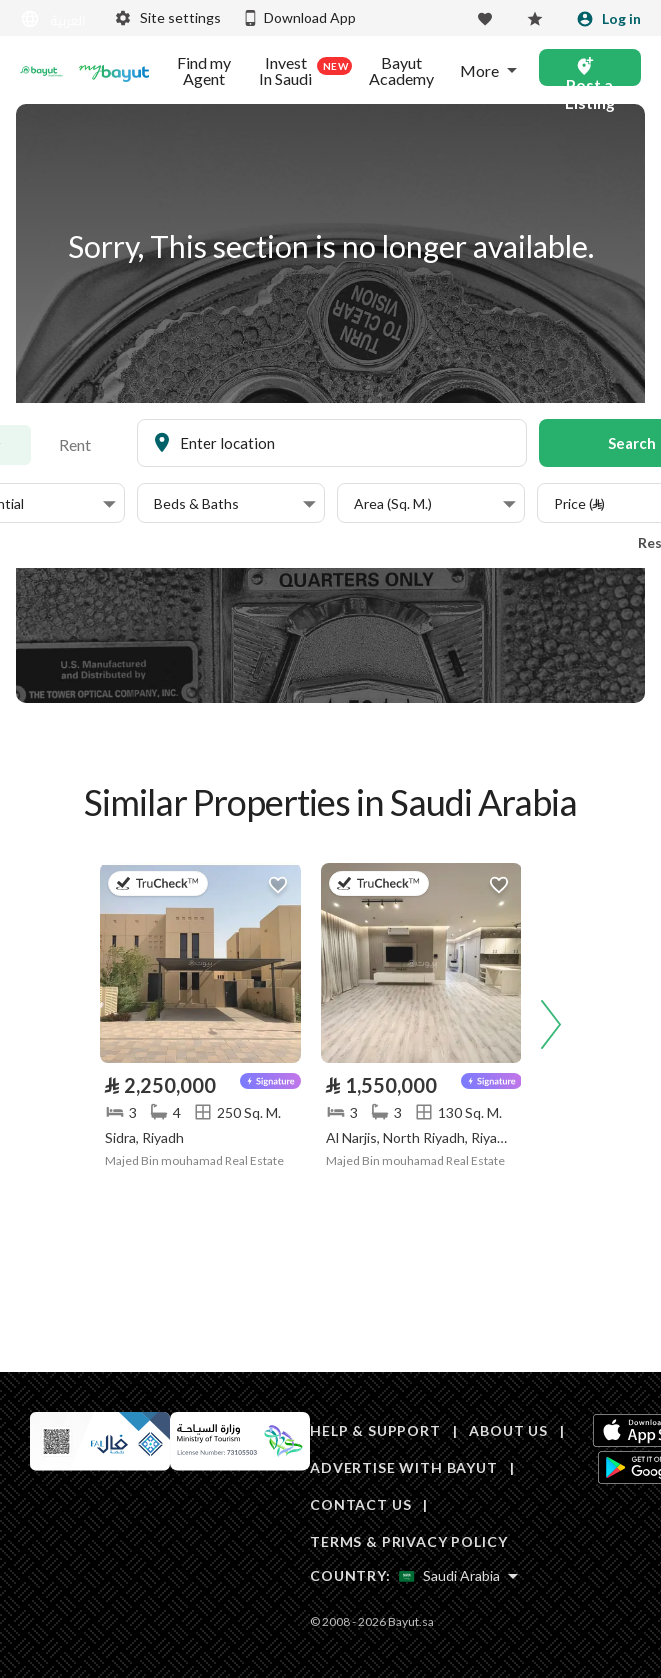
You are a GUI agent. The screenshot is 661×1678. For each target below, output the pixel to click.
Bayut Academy (401, 71)
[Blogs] (114, 71)
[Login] (608, 19)
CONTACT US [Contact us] (360, 1504)
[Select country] (458, 1576)
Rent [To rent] (75, 444)
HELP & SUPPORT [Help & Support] (375, 1430)
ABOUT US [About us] (508, 1430)
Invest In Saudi (301, 71)
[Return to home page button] (41, 71)
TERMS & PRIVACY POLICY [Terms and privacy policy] (408, 1541)
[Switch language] (55, 19)
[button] (235, 504)
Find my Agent (204, 71)
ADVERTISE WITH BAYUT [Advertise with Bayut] (404, 1467)
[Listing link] (200, 963)
